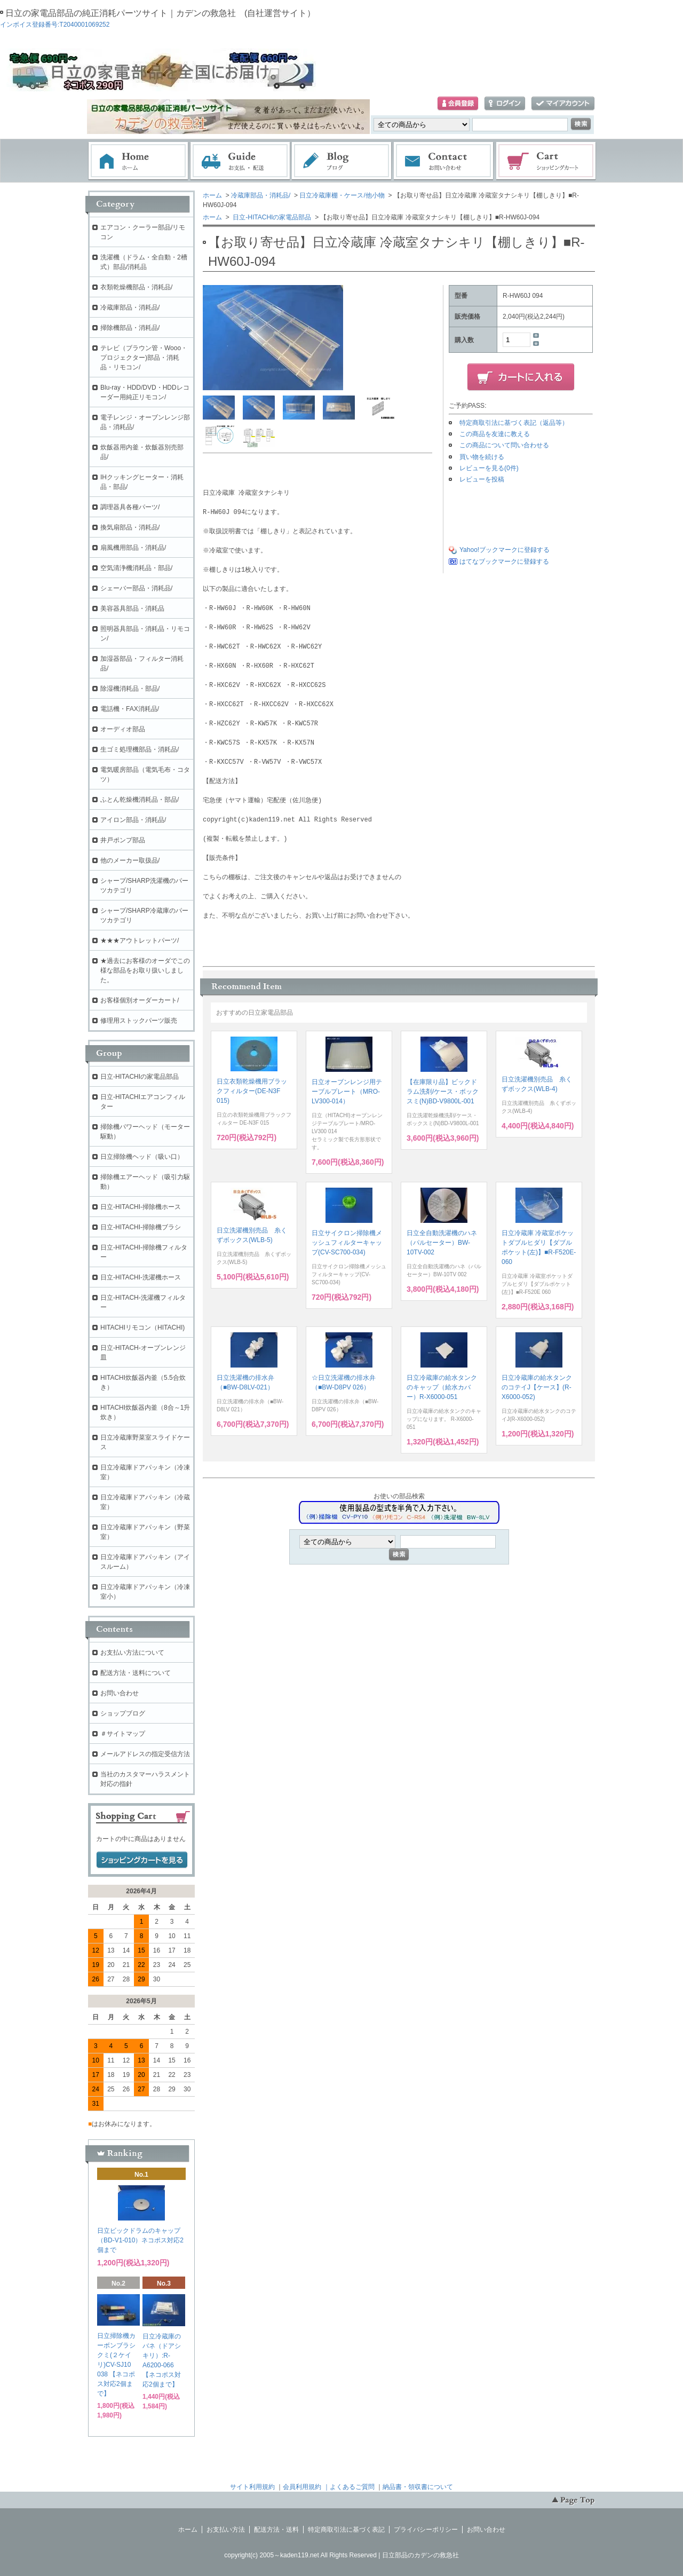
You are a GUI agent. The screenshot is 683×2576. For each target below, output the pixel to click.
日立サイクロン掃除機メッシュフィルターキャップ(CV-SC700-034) (347, 1242)
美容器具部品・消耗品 (132, 608)
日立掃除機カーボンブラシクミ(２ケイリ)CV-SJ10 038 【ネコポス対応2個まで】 (116, 2364)
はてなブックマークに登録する (504, 561)
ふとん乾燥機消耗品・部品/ (139, 799)
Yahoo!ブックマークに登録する (504, 550)
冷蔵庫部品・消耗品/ (260, 195)
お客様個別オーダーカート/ (139, 1000)
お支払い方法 (226, 2529)
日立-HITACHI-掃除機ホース (140, 1207)
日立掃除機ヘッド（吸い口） (142, 1156)
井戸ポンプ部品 (122, 840)
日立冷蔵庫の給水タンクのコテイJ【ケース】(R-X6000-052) (537, 1387)
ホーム (138, 161)
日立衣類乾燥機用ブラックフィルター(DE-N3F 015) (252, 1091)
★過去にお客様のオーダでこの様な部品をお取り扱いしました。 (145, 970)
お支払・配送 (240, 161)
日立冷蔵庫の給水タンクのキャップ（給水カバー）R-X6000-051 (442, 1387)
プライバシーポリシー (426, 2529)
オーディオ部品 (122, 729)
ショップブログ (122, 1713)
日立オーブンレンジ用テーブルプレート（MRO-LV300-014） (347, 1091)
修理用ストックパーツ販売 (138, 1020)
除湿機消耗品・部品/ (130, 688)
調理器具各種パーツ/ (130, 507)
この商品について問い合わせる (504, 445)
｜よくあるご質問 (349, 2487)
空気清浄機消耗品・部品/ (136, 568)
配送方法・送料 (276, 2529)
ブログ (342, 161)
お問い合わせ (444, 161)
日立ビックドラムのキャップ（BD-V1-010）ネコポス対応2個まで (140, 2240)
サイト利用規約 (252, 2487)
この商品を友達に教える (494, 434)
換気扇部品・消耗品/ (130, 527)
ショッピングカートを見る (142, 1860)
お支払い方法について (132, 1652)
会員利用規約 (302, 2487)
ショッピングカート (546, 161)
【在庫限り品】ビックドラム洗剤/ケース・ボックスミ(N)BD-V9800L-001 (443, 1091)
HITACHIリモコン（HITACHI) (142, 1327)
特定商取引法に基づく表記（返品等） (513, 422)
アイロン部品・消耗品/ (133, 820)
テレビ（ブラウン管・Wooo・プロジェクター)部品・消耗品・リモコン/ (143, 357)
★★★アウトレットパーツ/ (139, 940)
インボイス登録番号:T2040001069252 (54, 24)
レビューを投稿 (481, 479)
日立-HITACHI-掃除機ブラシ (140, 1227)
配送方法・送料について (135, 1673)
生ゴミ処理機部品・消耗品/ (139, 749)
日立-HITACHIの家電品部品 (271, 217)
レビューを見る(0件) (489, 468)
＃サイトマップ (122, 1733)
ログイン (505, 104)
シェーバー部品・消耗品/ (136, 588)
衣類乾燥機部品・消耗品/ (136, 287)
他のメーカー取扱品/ (130, 860)
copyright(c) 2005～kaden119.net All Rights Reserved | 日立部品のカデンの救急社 (341, 2555)
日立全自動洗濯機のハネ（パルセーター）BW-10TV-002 (442, 1242)
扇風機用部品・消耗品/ (133, 547)
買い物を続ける (481, 457)
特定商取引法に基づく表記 (346, 2529)
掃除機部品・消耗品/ (130, 327)
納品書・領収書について (418, 2487)
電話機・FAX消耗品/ (129, 709)
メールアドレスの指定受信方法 (145, 1754)
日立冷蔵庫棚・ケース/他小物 (341, 195)
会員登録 (458, 104)
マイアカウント (563, 104)
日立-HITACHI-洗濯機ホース (140, 1277)
